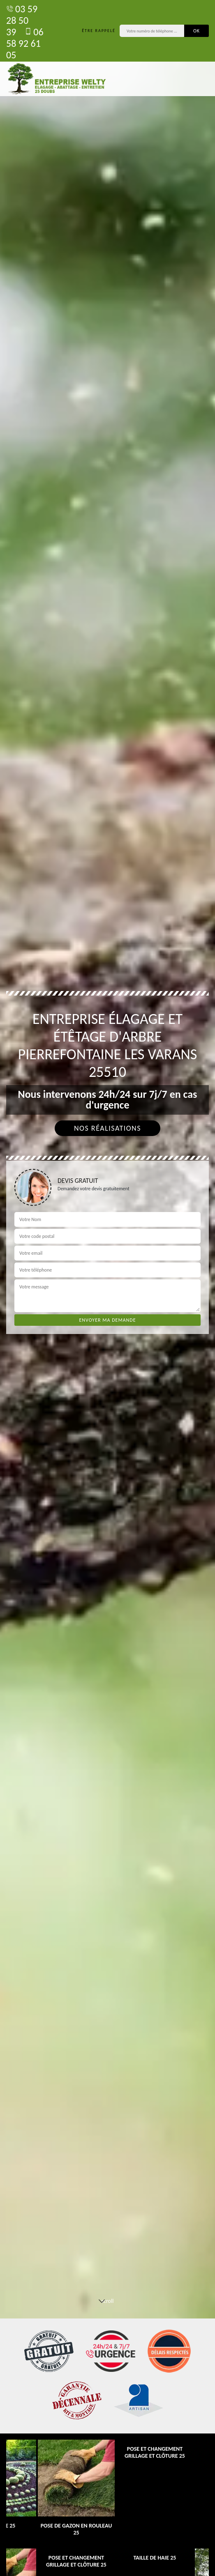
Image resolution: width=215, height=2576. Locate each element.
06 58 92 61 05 (25, 43)
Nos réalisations (107, 1128)
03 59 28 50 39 (21, 20)
